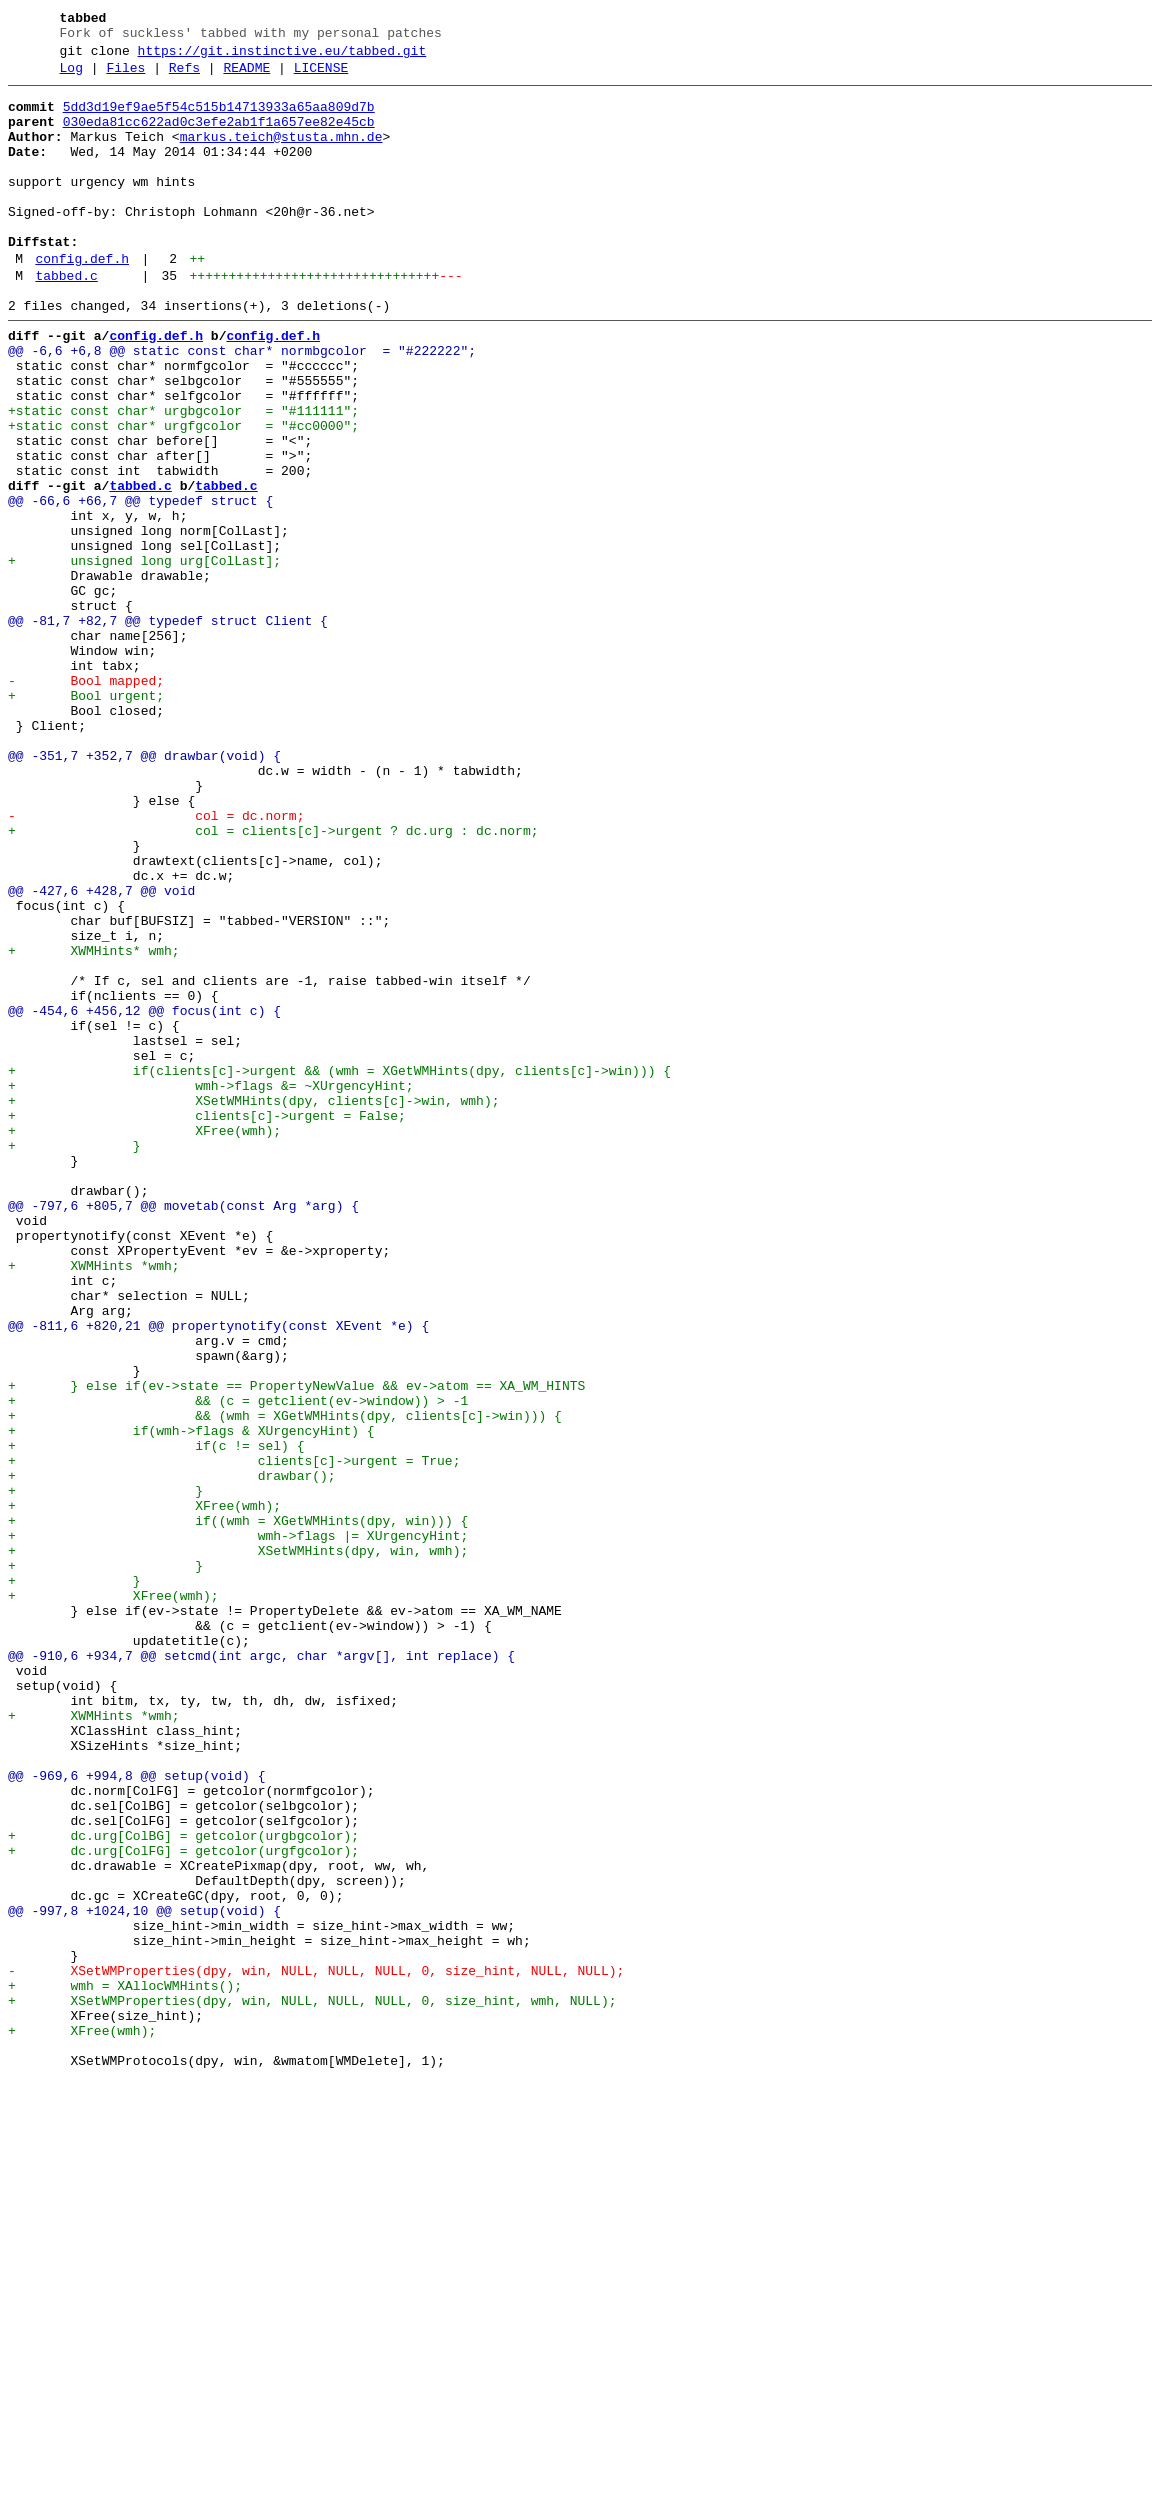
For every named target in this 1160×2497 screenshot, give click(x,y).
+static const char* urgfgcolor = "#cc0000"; (183, 495)
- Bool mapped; (86, 801)
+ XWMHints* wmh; (94, 1125)
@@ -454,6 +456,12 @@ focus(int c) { (144, 1197)
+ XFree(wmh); (144, 1341)
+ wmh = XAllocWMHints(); (125, 2367)
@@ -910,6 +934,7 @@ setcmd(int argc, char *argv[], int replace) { (261, 1971)
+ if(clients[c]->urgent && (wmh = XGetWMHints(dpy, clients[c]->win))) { (339, 1269)
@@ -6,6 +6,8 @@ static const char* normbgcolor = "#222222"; (242, 405)
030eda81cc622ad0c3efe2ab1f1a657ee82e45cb (219, 137)
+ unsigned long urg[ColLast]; (144, 657)
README (246, 77)
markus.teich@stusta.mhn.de (281, 155)
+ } (74, 1359)
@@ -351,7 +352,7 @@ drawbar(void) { (144, 891)
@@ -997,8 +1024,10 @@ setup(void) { (144, 2277)
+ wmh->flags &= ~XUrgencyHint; (211, 1287)
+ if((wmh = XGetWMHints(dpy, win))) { (238, 1809)
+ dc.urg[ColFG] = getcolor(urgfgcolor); (183, 2205)
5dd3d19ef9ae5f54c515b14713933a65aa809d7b (219, 119)
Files (125, 77)
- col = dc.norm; (156, 963)
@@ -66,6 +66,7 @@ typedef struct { (140, 585)
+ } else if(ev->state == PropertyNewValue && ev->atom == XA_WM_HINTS (296, 1647)
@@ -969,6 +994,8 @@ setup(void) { (136, 2115)
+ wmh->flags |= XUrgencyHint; (238, 1827)
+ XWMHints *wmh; (94, 1503)
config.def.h (82, 301)
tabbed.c (66, 321)
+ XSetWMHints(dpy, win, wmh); (238, 1845)
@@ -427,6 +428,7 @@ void (101, 1053)
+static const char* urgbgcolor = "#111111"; (183, 477)
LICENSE (321, 77)
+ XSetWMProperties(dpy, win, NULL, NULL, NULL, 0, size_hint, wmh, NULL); (312, 2385)
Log (71, 77)
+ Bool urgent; (86, 819)
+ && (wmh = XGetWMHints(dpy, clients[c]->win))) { (285, 1683)
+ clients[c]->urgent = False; (207, 1323)
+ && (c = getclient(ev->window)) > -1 (238, 1665)
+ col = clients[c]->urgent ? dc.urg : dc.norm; (273, 981)
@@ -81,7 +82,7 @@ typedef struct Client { (168, 729)
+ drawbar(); (172, 1755)
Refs (184, 77)
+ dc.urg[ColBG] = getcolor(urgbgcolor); (183, 2187)
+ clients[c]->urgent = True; (234, 1737)
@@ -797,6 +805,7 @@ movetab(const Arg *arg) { (183, 1431)
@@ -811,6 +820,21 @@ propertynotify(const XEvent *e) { (218, 1575)
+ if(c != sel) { (156, 1719)
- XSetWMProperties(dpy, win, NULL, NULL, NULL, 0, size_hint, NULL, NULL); (316, 2349)
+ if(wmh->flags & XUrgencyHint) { (191, 1701)
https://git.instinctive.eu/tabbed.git (282, 57)
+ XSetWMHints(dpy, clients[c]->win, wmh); (253, 1305)
